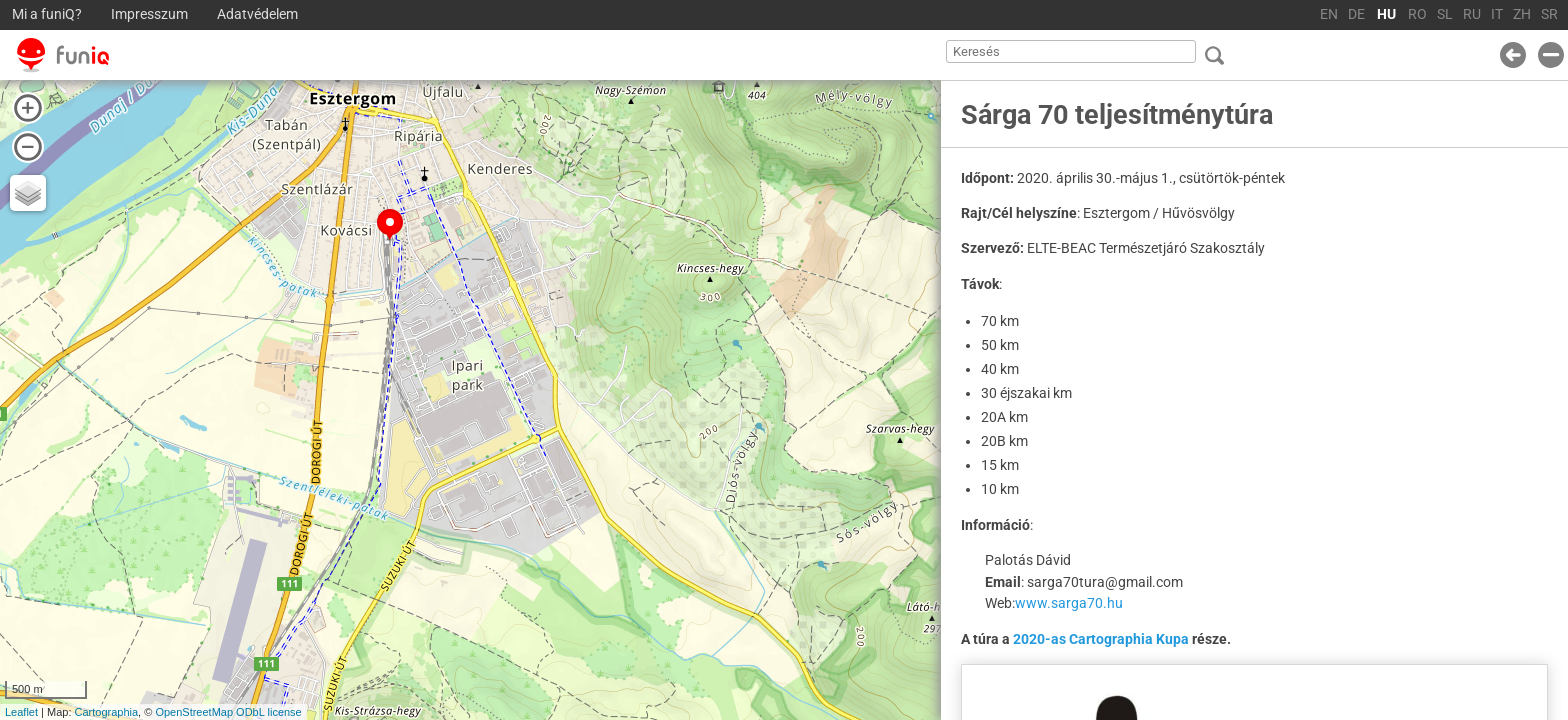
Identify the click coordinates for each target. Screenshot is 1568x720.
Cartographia (107, 712)
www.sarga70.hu (1069, 603)
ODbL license (269, 712)
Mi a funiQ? (47, 14)
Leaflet (21, 712)
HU (1386, 14)
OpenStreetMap (194, 712)
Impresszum (149, 14)
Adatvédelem (257, 14)
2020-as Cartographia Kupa (1101, 639)
